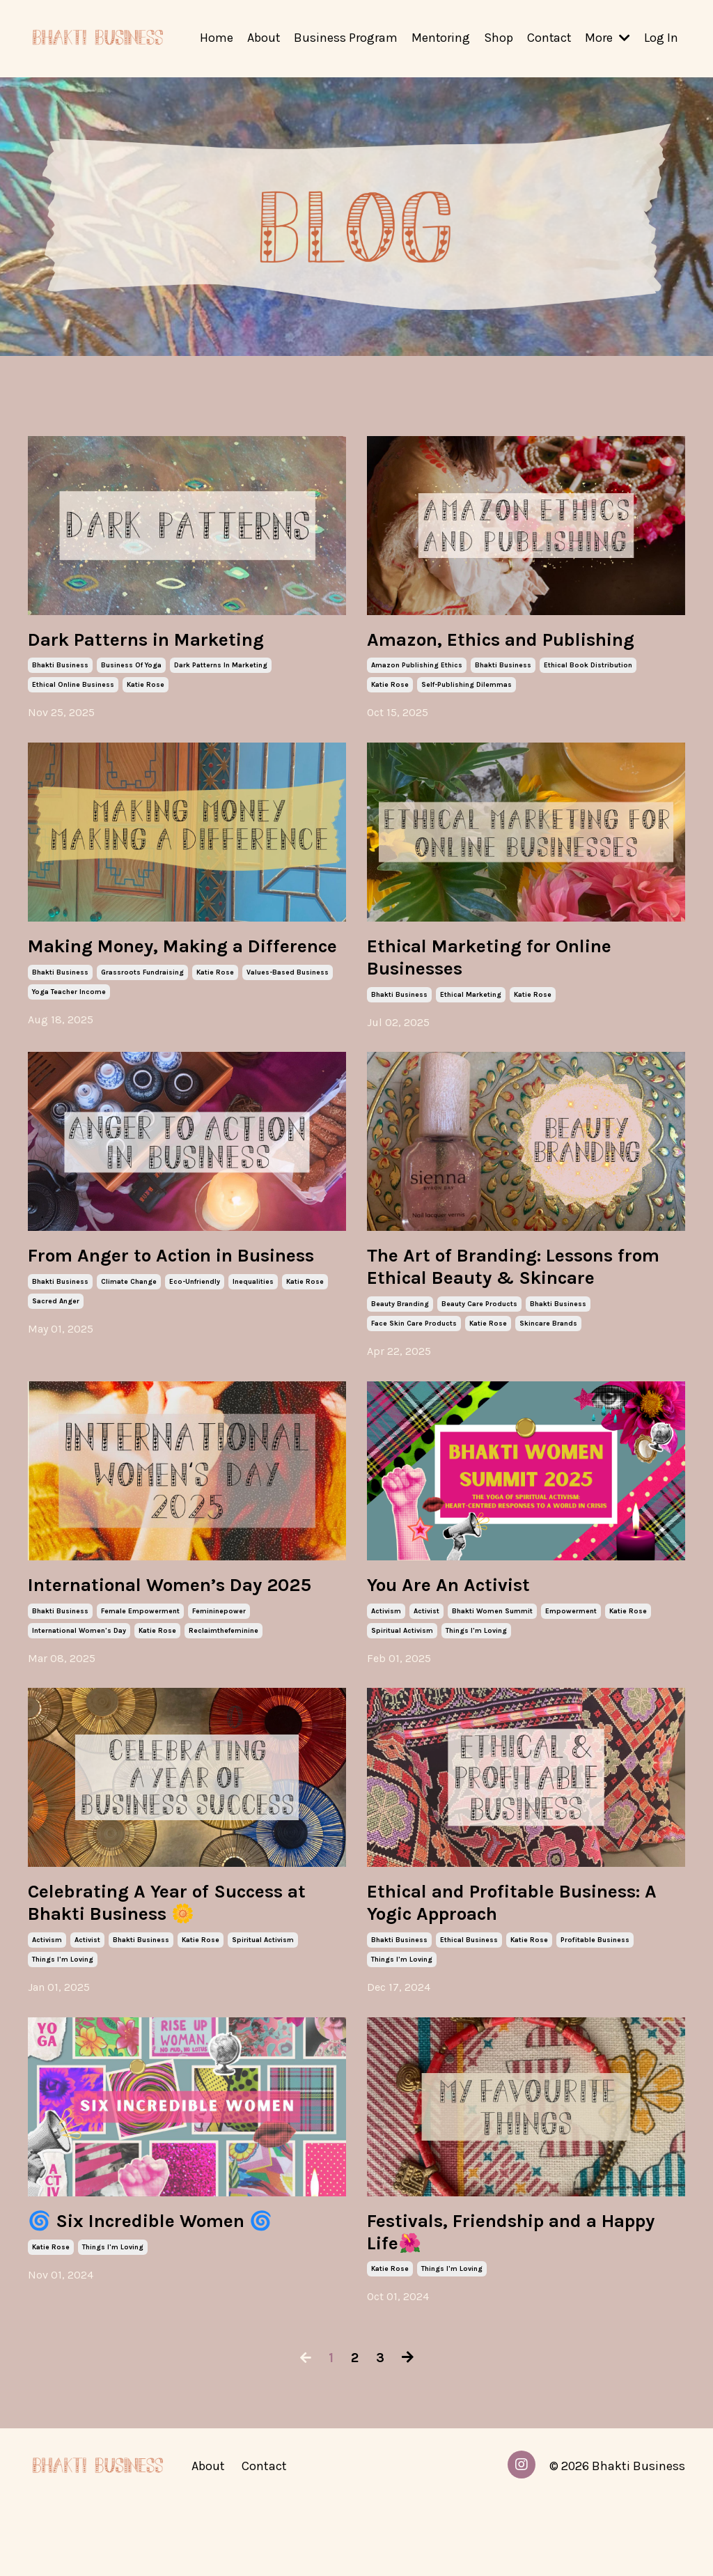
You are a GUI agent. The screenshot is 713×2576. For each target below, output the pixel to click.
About (261, 37)
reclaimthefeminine (223, 1692)
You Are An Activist (460, 1620)
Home (213, 37)
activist (426, 1647)
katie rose (145, 687)
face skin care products (414, 1357)
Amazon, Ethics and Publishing (522, 640)
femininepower (219, 1672)
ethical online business (73, 687)
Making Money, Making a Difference (153, 963)
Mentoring (439, 37)
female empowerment (140, 1672)
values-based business (287, 1002)
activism (386, 1647)
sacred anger (55, 1357)
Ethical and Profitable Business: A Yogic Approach (502, 1967)
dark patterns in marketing (220, 668)
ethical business (469, 2007)
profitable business (595, 2007)
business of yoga (131, 668)
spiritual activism (402, 1667)
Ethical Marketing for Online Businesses (509, 963)
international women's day (79, 1692)
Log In (661, 37)
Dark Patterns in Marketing (166, 640)
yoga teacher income (69, 1022)
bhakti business (60, 668)
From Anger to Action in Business (146, 1298)
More (607, 37)
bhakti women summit (492, 1647)
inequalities (253, 1337)
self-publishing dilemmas (466, 687)
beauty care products (479, 1337)
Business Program (343, 37)
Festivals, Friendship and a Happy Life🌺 (502, 2302)
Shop (497, 37)
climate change (129, 1337)
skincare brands (548, 1357)
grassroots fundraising (142, 1002)
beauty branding (400, 1337)
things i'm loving (476, 1667)
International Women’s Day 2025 (163, 1633)
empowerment (571, 1647)
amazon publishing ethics (416, 668)
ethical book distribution (588, 668)
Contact (548, 37)
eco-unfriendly (194, 1337)
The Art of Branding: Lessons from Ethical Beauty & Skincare (526, 1298)
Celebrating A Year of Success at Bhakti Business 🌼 (175, 1967)
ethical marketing (470, 1002)
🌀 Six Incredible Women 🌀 (168, 2289)
